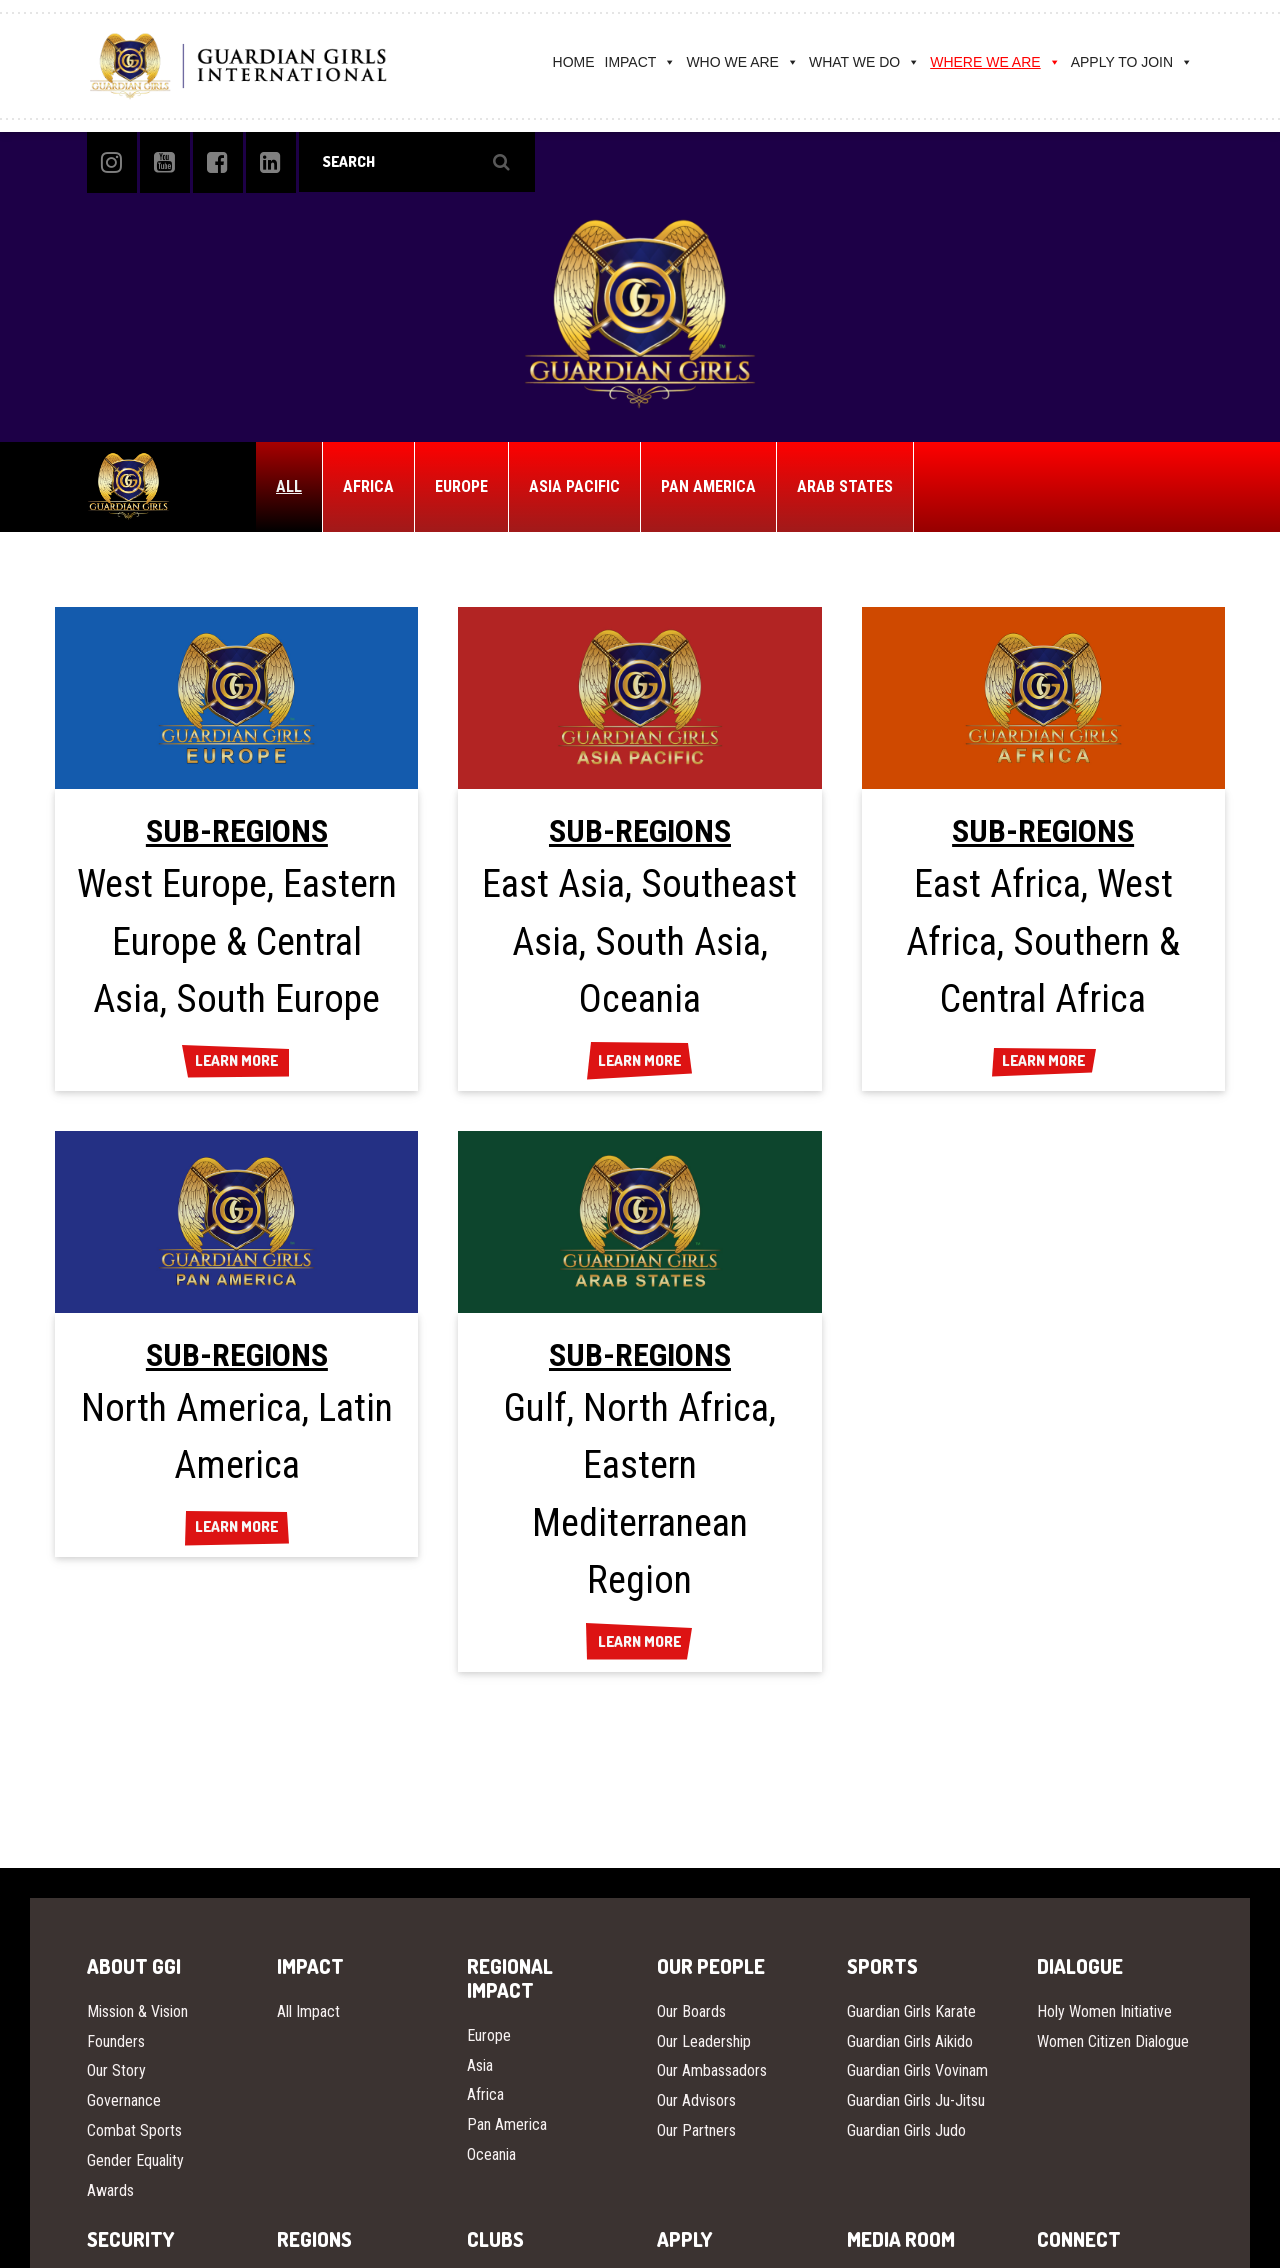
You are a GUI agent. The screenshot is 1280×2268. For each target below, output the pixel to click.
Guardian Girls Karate (911, 2011)
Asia (480, 2065)
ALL (289, 486)
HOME (574, 62)
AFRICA (368, 486)
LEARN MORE (236, 1061)
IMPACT (641, 62)
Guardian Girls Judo (906, 2130)
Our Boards (691, 2011)
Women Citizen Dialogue (1113, 2041)
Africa (485, 2094)
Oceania (491, 2154)
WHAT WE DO (864, 62)
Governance (124, 2100)
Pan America (507, 2124)
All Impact (308, 2011)
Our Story (116, 2070)
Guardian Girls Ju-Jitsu (916, 2100)
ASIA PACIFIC (574, 486)
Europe (489, 2035)
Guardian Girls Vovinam (917, 2070)
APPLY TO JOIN (1132, 62)
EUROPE (461, 486)
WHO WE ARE (742, 62)
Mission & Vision (137, 2011)
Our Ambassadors (712, 2070)
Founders (116, 2041)
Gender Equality (135, 2160)
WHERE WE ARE (995, 62)
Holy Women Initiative (1104, 2011)
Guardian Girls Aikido (910, 2041)
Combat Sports (134, 2130)
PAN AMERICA (708, 486)
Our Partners (696, 2130)
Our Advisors (696, 2100)
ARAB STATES (845, 486)
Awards (110, 2190)
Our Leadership (704, 2041)
